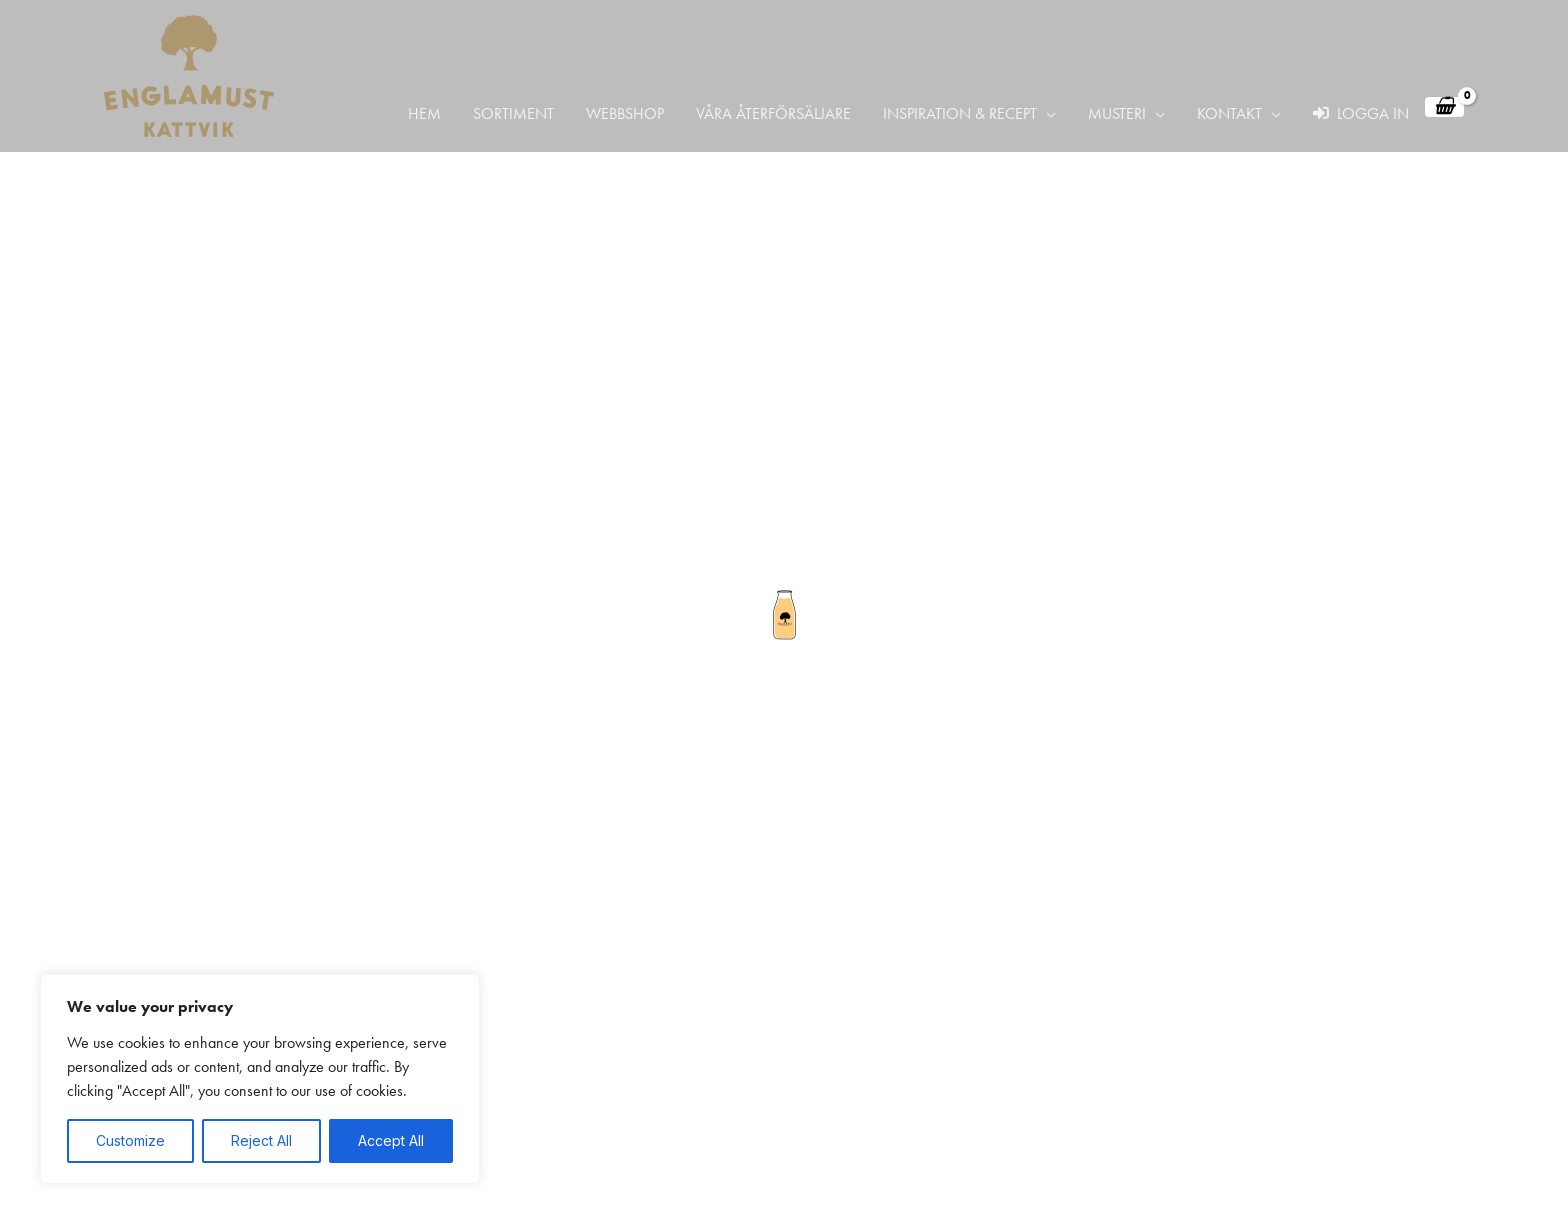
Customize (130, 1140)
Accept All (391, 1140)
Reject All (261, 1140)
